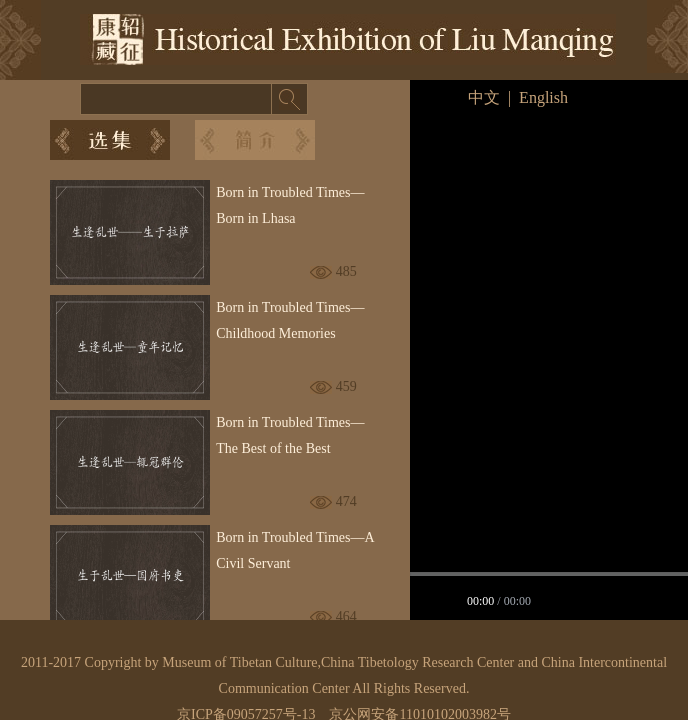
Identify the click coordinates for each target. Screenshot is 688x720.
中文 (484, 97)
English (543, 97)
